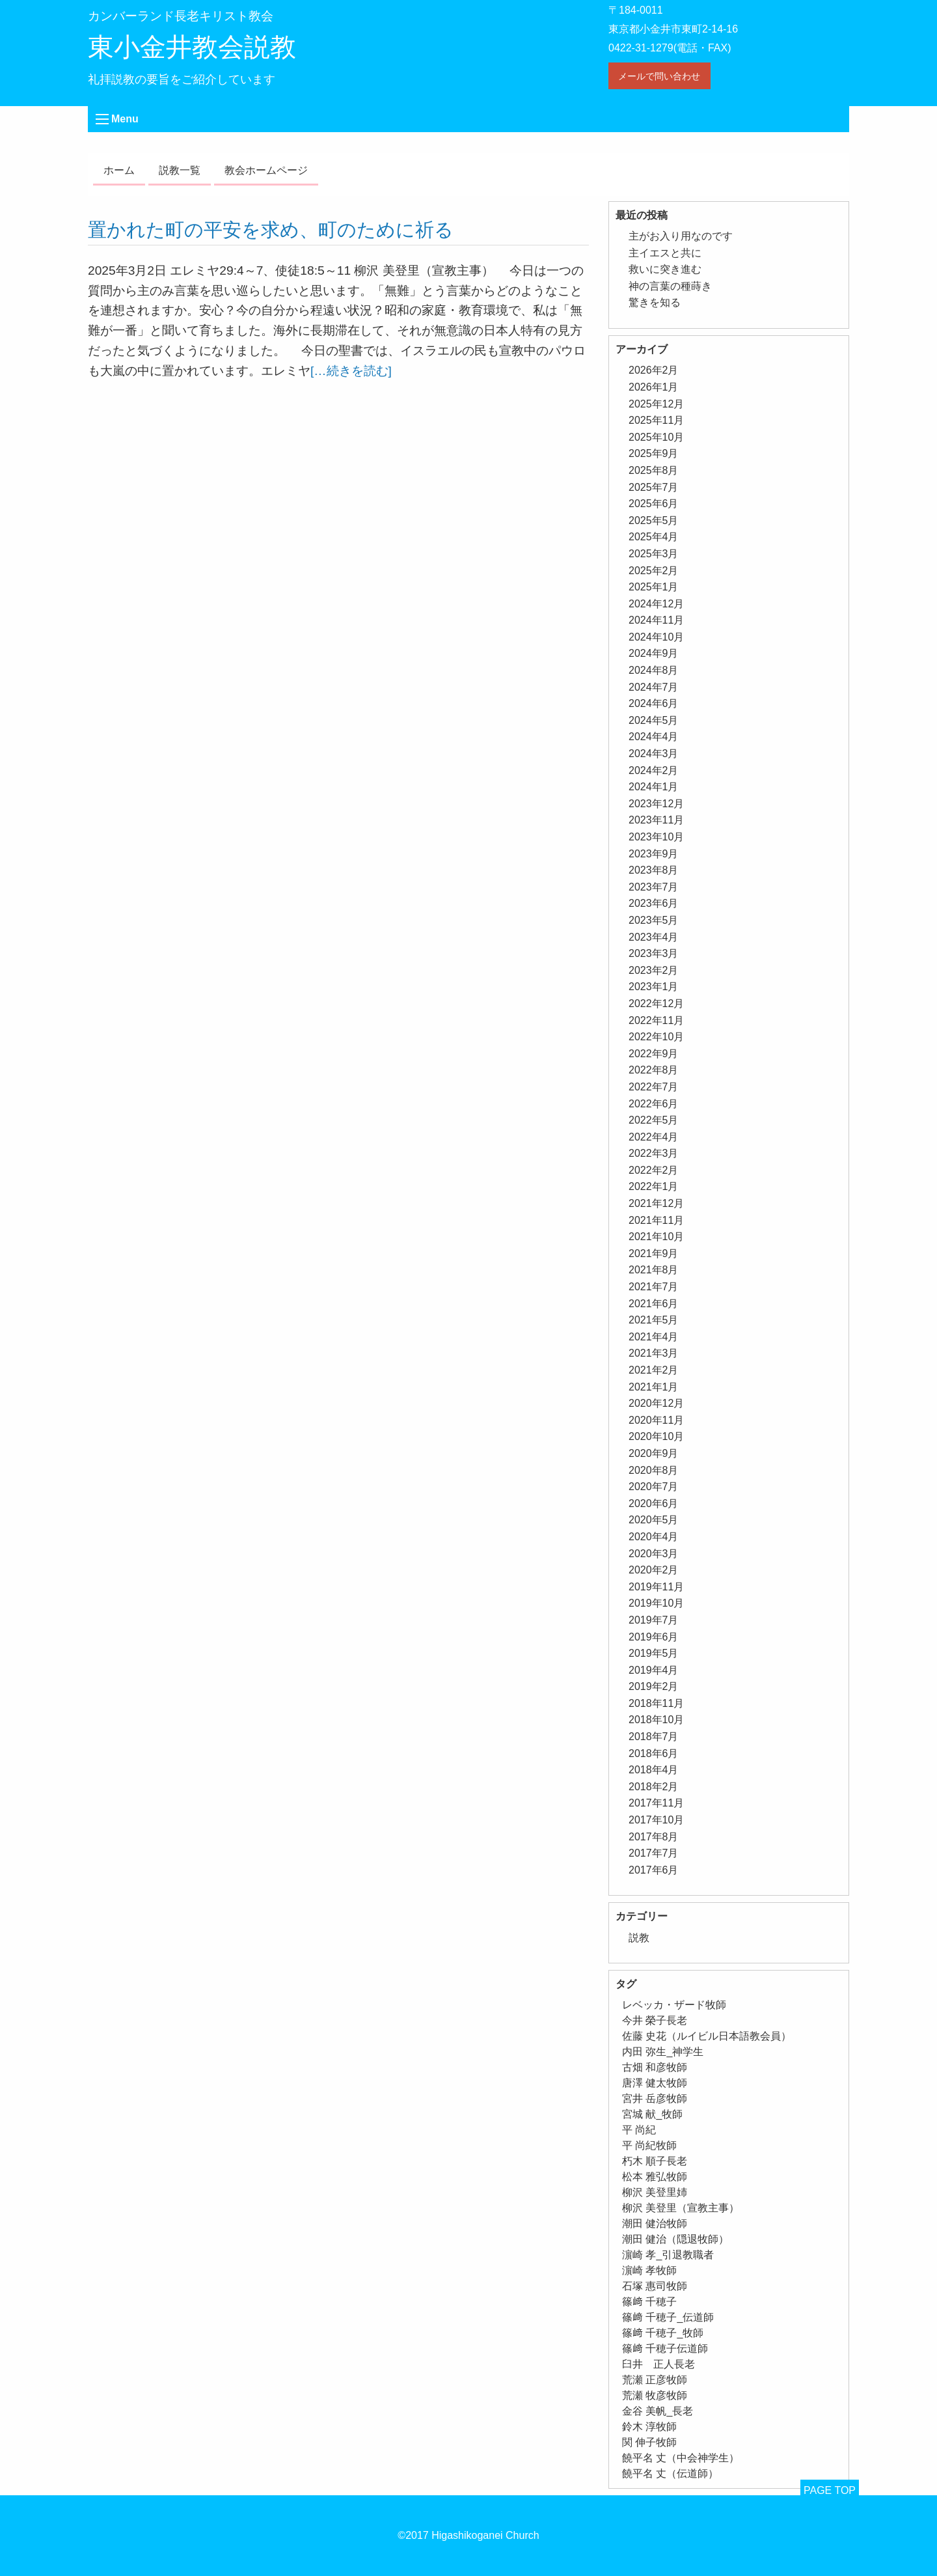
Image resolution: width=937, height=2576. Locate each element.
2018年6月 (654, 1753)
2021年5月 (654, 1319)
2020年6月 (654, 1503)
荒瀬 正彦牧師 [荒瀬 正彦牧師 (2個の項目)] (654, 2379)
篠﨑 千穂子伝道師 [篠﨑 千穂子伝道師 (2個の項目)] (665, 2348)
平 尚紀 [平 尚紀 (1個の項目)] (639, 2129)
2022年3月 (654, 1153)
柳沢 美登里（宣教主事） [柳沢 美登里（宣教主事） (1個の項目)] (680, 2207)
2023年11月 (656, 819)
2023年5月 (654, 920)
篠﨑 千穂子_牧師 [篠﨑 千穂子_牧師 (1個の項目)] (662, 2332)
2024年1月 (654, 786)
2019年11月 (656, 1586)
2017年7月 (654, 1853)
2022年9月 (654, 1053)
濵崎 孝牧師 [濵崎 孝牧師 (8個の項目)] (649, 2270)
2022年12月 (656, 1003)
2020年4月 (654, 1536)
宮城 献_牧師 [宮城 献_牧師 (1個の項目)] (652, 2114)
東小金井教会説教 (192, 47)
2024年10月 (656, 637)
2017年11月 (656, 1802)
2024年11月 (656, 620)
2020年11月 (656, 1420)
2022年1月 (654, 1186)
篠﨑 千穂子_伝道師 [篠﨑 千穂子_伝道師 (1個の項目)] (668, 2317)
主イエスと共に (665, 252)
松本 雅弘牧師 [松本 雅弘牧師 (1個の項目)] (654, 2176)
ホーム (119, 170)
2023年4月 (654, 937)
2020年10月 (656, 1436)
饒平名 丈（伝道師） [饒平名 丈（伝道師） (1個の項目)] (670, 2473)
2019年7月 (654, 1620)
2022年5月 (654, 1120)
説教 (639, 1937)
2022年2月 (654, 1170)
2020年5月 (654, 1519)
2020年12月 (656, 1403)
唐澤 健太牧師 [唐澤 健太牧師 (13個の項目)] (654, 2082)
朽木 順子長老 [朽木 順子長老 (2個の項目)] (654, 2161)
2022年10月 (656, 1036)
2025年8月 (654, 470)
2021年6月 (654, 1303)
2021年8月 (654, 1269)
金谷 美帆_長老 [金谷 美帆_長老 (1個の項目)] (657, 2411)
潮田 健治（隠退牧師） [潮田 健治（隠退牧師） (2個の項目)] (675, 2239)
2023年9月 (654, 853)
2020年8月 (654, 1470)
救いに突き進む (665, 269)
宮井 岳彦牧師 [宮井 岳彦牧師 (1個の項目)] (654, 2098)
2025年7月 (654, 487)
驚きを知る (655, 302)
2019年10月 (656, 1603)
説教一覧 (179, 170)
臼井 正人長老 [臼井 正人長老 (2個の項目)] (658, 2364)
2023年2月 (654, 970)
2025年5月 (654, 520)
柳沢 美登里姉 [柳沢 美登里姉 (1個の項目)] (654, 2192)
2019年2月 (654, 1686)
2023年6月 (654, 903)
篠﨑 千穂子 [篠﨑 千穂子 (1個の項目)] (649, 2301)
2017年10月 (656, 1819)
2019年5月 (654, 1653)
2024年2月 (654, 770)
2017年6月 (654, 1870)
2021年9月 (654, 1253)
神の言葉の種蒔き (670, 286)
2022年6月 (654, 1103)
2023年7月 (654, 887)
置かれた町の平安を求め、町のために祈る (271, 229)
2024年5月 (654, 720)
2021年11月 (656, 1220)
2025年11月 (656, 420)
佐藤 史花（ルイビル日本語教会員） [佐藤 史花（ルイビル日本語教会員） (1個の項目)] (706, 2036)
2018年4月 (654, 1769)
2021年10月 (656, 1236)
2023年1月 (654, 986)
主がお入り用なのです (681, 236)
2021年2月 (654, 1370)
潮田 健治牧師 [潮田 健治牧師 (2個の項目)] (654, 2223)
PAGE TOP (830, 2490)
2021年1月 (654, 1386)
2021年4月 (654, 1336)
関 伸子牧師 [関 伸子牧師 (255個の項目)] (649, 2442)
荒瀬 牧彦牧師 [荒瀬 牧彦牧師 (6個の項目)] (654, 2395)
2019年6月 (654, 1636)
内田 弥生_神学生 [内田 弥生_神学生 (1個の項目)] (662, 2051)
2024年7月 (654, 687)
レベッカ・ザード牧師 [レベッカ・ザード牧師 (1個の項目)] (674, 2004)
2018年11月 (656, 1703)
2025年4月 (654, 536)
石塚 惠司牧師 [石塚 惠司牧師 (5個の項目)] (654, 2286)
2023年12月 (656, 803)
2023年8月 (654, 870)
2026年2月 (654, 370)
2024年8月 (654, 670)
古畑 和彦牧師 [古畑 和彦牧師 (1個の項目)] (654, 2067)
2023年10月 (656, 836)
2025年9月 (654, 453)
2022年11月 (656, 1020)
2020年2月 (654, 1569)
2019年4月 (654, 1670)
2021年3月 (654, 1353)
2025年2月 (654, 570)
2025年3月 (654, 553)
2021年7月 (654, 1286)
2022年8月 (654, 1069)
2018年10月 (656, 1719)
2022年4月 (654, 1137)
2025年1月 (654, 586)
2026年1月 (654, 387)
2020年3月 (654, 1553)
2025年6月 (654, 503)
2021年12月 (656, 1203)
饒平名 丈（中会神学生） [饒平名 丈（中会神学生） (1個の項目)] (680, 2457)
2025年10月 (656, 437)
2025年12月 (656, 403)
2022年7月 (654, 1086)
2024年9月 (654, 653)
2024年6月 (654, 703)
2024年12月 (656, 603)
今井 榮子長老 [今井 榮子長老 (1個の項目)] (654, 2020)
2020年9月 (654, 1453)
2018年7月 (654, 1736)
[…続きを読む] (351, 371)
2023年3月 (654, 953)
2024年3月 (654, 753)
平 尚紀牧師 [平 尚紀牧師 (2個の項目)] (649, 2145)
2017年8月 (654, 1836)
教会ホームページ (266, 170)
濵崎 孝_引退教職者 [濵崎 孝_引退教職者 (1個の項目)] (668, 2254)
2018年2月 (654, 1786)
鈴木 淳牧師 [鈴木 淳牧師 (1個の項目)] (649, 2426)
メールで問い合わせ (659, 76)
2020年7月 (654, 1486)
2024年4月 (654, 736)
